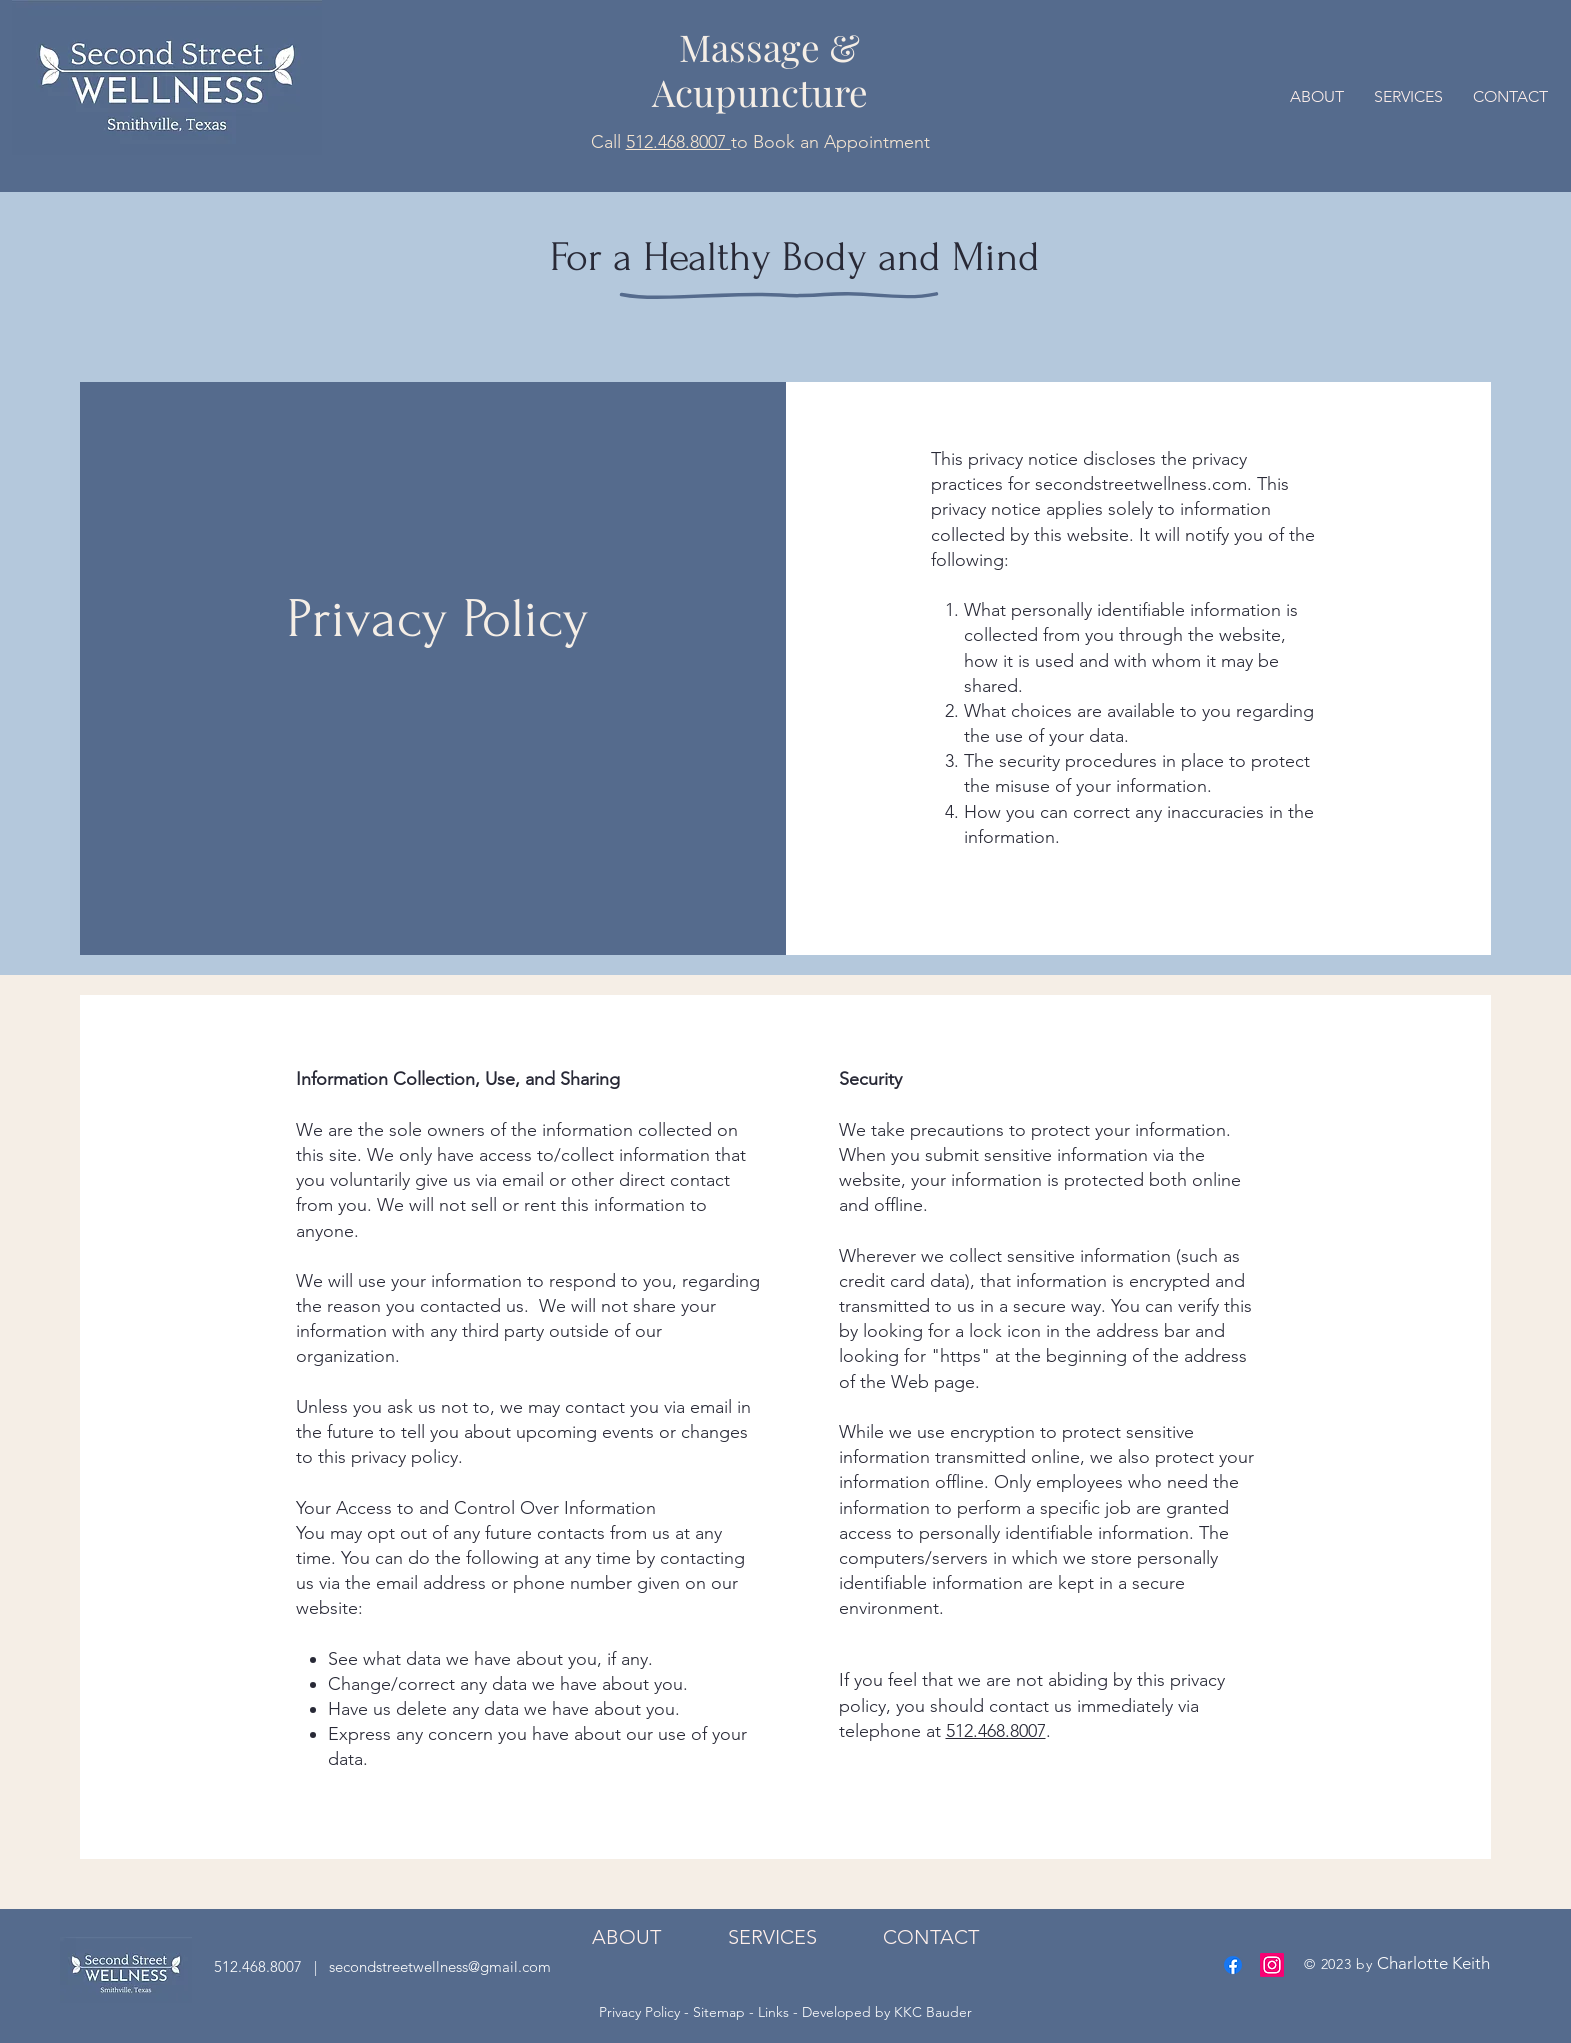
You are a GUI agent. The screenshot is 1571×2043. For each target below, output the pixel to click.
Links (773, 2012)
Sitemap (719, 2012)
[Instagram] (1272, 1965)
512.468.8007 (678, 142)
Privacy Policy (641, 2012)
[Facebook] (1233, 1965)
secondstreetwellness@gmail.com (438, 1966)
